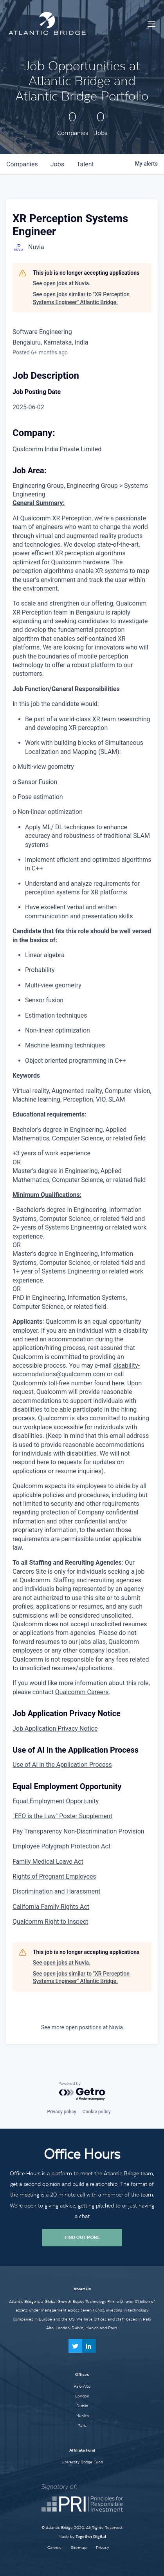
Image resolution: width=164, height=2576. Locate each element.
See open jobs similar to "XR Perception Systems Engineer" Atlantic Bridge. (81, 298)
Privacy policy (61, 2111)
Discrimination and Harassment (56, 1891)
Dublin (82, 2405)
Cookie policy (97, 2111)
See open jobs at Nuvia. (61, 283)
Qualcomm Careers (82, 1692)
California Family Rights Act (51, 1906)
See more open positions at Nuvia (82, 2027)
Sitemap (79, 2547)
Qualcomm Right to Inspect (50, 1921)
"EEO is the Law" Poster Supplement (62, 1816)
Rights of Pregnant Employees (54, 1876)
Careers (54, 2547)
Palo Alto (82, 2386)
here (118, 1383)
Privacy (102, 2547)
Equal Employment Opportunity (56, 1801)
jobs (57, 164)
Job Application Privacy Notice (55, 1728)
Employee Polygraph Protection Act (61, 1846)
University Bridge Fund (82, 2461)
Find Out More (82, 2237)
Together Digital (91, 2536)
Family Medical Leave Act (48, 1861)
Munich (82, 2415)
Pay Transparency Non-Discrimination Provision (78, 1831)
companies (22, 164)
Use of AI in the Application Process (62, 1764)
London (82, 2396)
